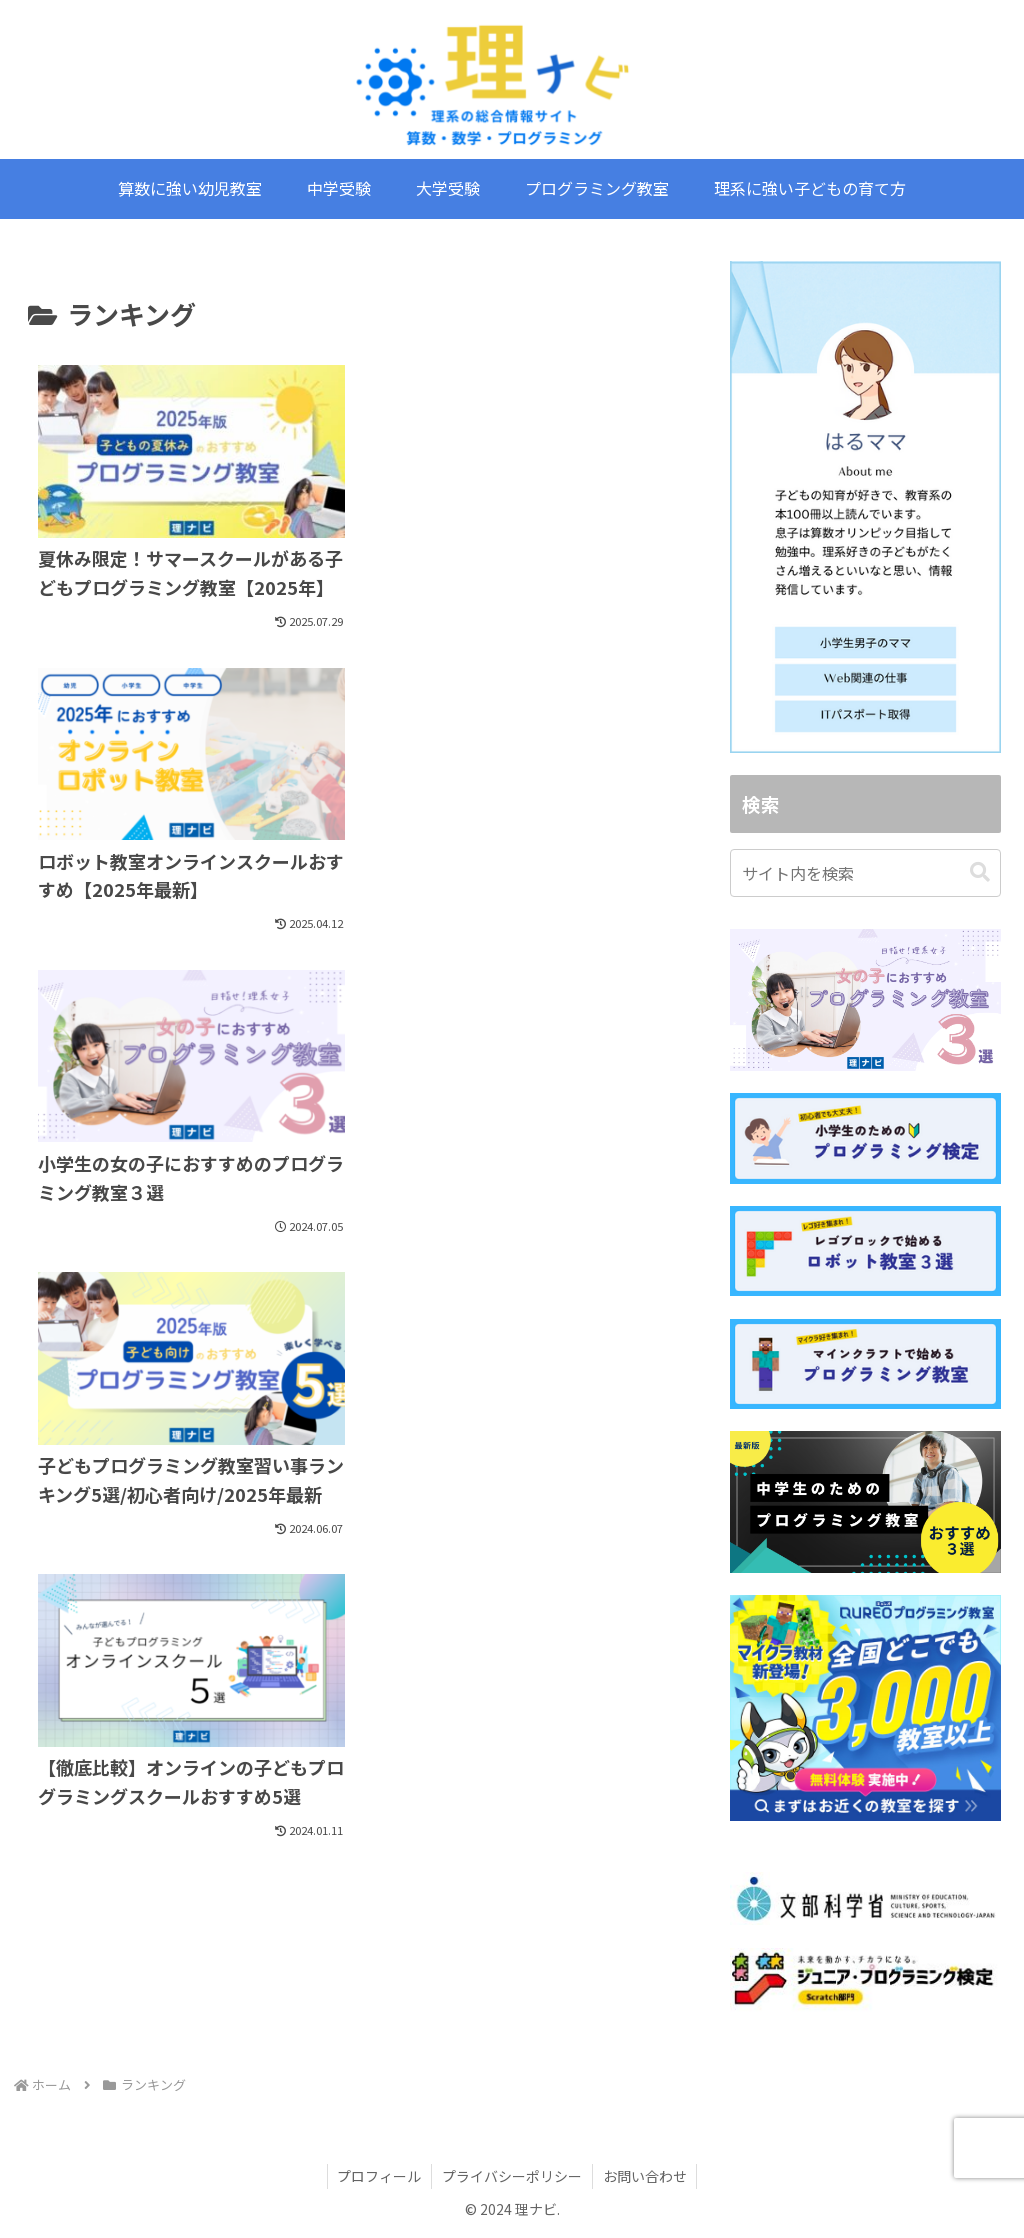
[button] (980, 872)
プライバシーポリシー (512, 2176)
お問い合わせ (645, 2176)
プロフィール (379, 2176)
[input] (865, 873)
